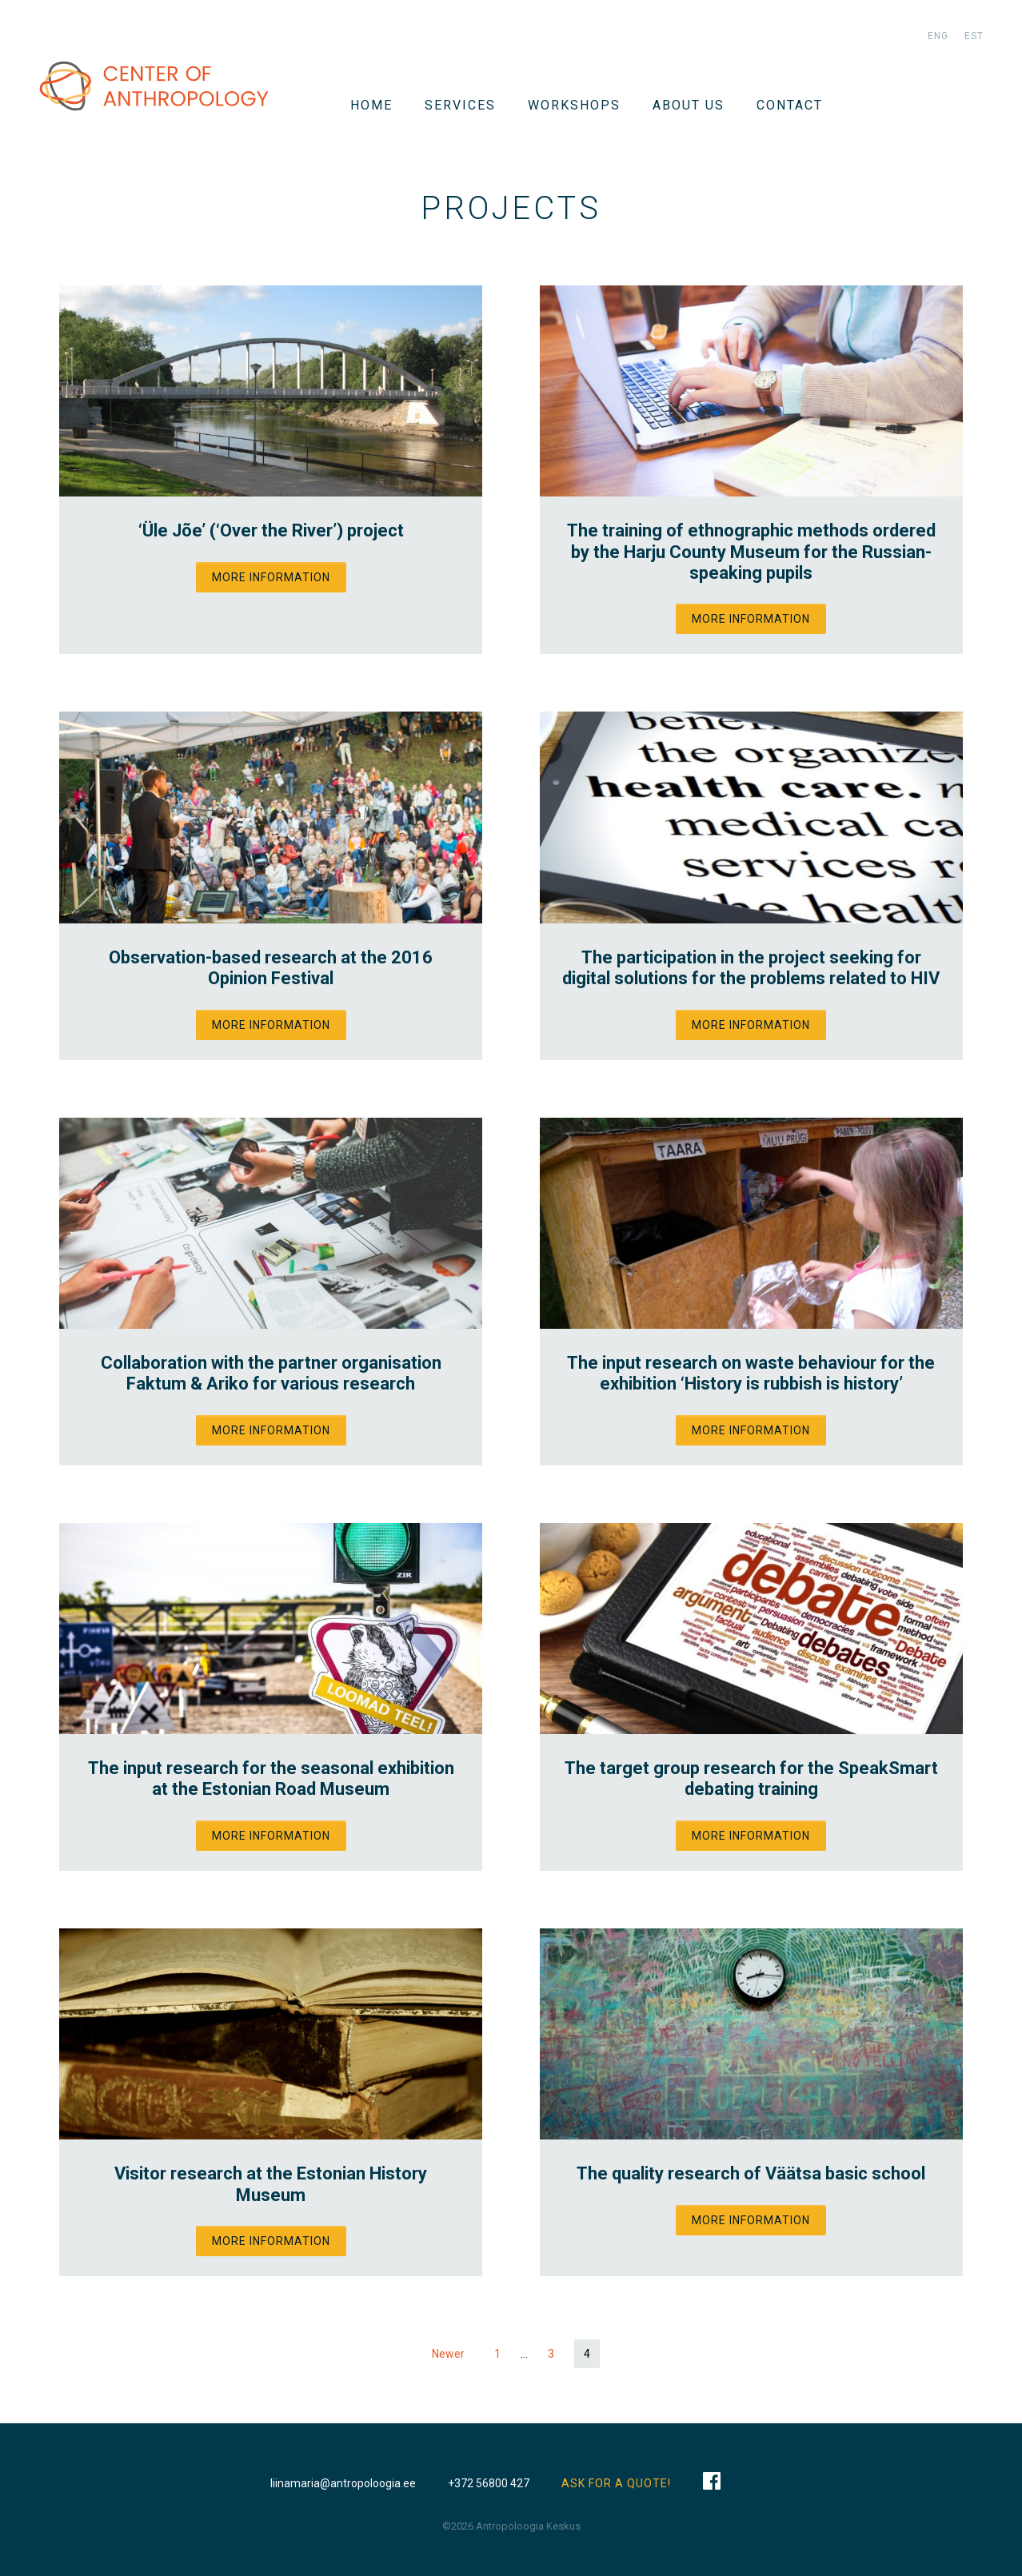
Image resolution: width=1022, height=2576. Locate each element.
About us (689, 105)
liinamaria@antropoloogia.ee (343, 2483)
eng (938, 36)
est (974, 36)
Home (371, 105)
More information (271, 577)
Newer (448, 2353)
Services (460, 105)
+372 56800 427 (488, 2483)
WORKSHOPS (574, 105)
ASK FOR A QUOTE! (616, 2483)
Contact (790, 105)
